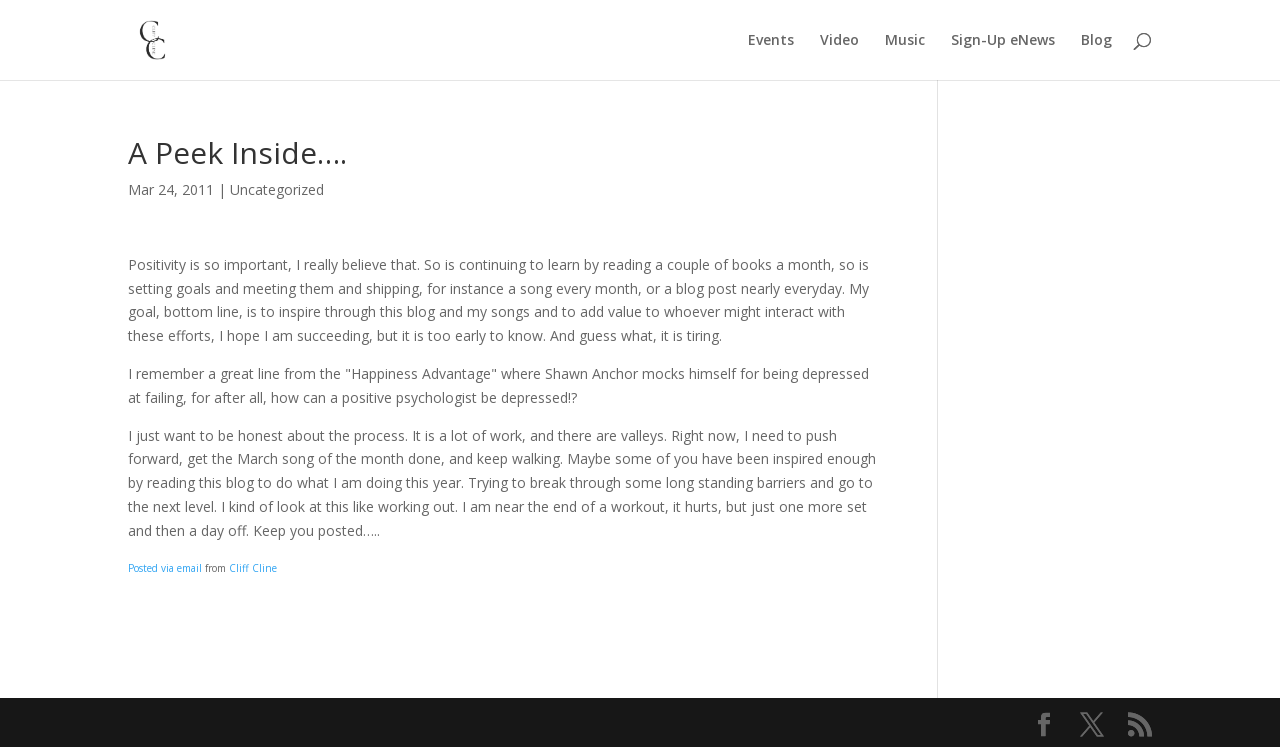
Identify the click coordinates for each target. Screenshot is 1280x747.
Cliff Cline (253, 568)
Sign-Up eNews (1003, 41)
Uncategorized (277, 189)
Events (771, 41)
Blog (1096, 41)
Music (905, 41)
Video (839, 41)
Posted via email (165, 568)
